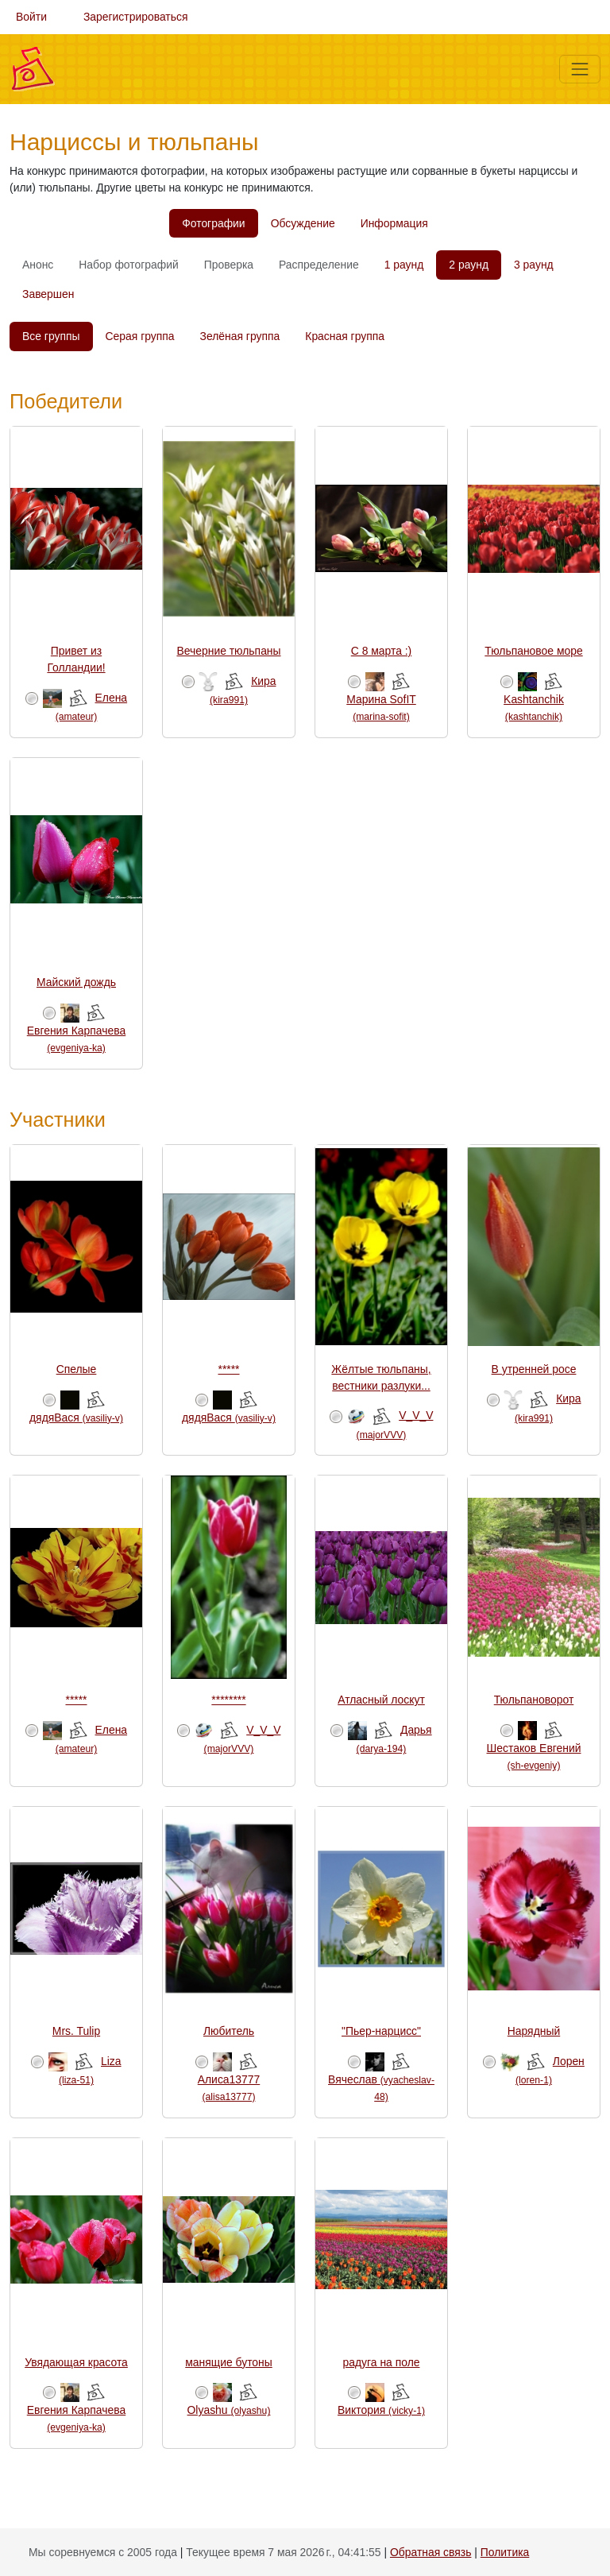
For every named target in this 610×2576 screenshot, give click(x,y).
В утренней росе (534, 1369)
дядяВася (76, 1417)
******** (228, 1699)
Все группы (51, 336)
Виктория (381, 2410)
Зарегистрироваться (135, 16)
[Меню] (579, 69)
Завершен (48, 294)
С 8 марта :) (381, 650)
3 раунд (534, 264)
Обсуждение (303, 223)
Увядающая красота (76, 2362)
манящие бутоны (228, 2362)
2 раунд (468, 264)
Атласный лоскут (381, 1699)
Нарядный (534, 2031)
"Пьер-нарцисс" (381, 2031)
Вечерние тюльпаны (228, 650)
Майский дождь (76, 982)
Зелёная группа (240, 336)
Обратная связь (430, 2552)
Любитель (228, 2031)
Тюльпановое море (533, 650)
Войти (31, 16)
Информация (394, 223)
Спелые (76, 1369)
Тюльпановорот (534, 1699)
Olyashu (229, 2410)
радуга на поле (381, 2362)
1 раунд (404, 264)
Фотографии (213, 223)
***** (228, 1369)
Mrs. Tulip (76, 2031)
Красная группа (344, 336)
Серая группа (140, 336)
